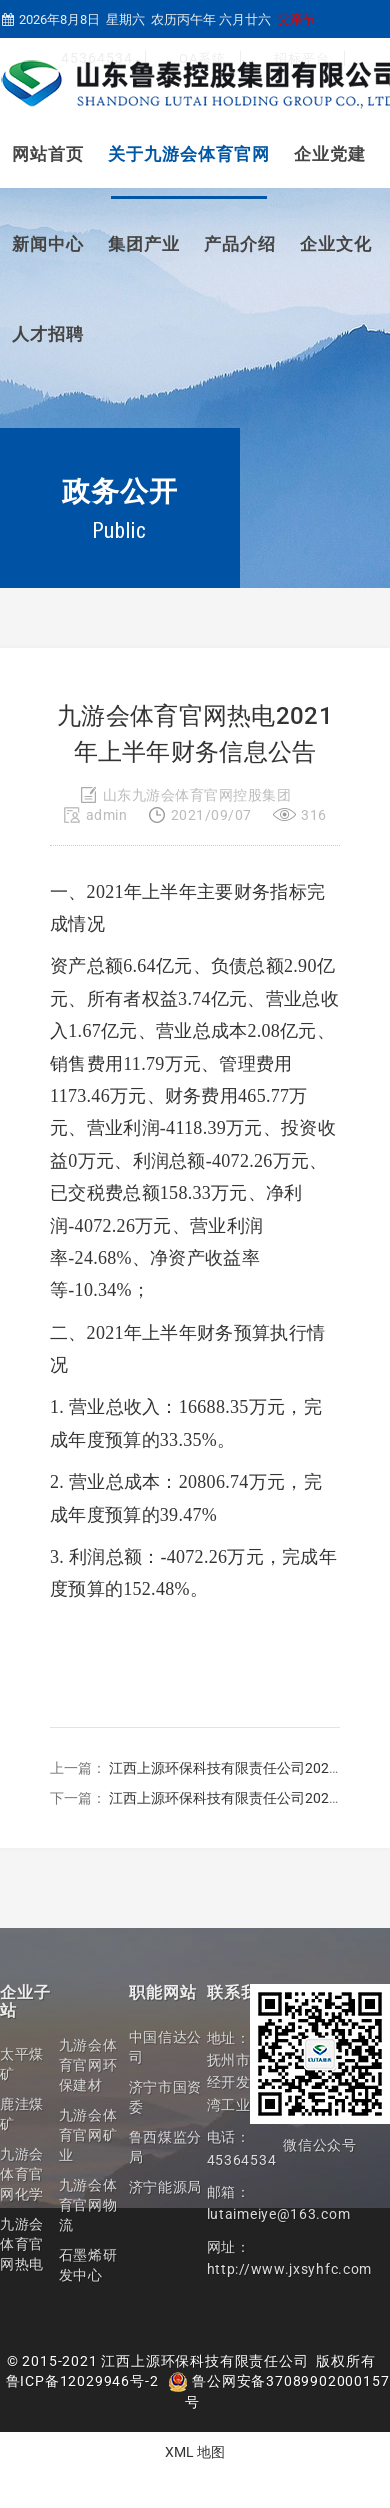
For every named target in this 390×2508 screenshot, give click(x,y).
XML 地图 (195, 2452)
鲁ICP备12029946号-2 (82, 2381)
